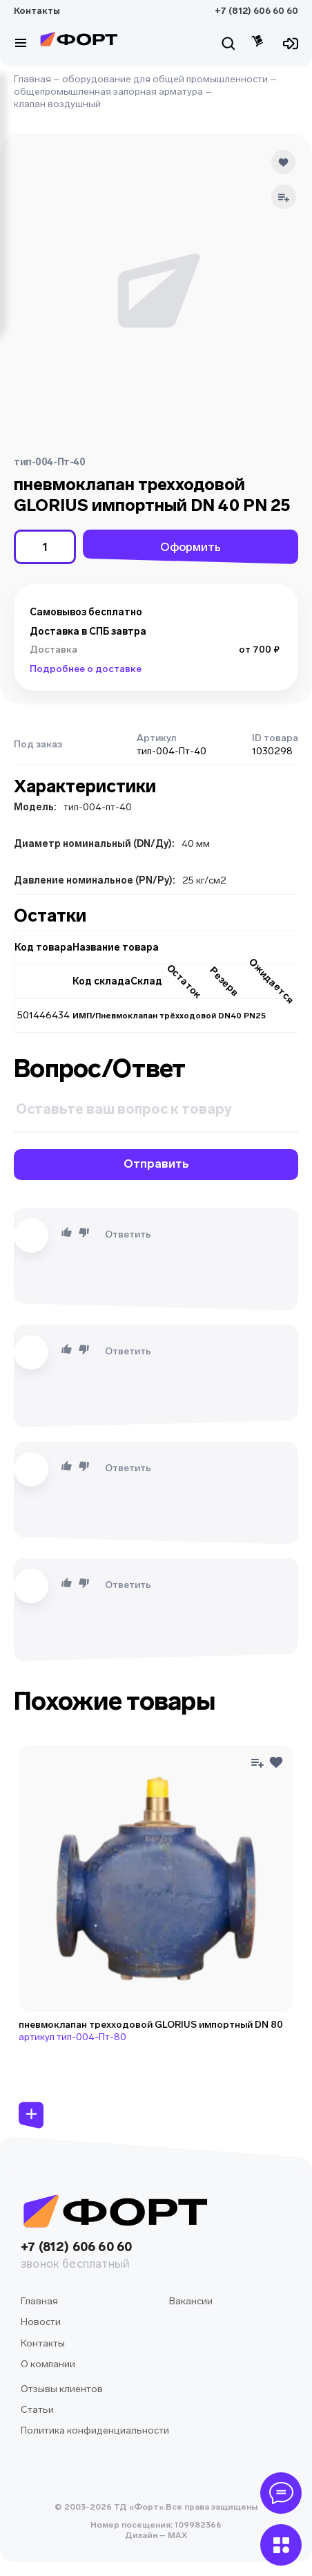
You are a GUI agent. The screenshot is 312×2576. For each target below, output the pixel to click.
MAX (176, 2535)
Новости (41, 2322)
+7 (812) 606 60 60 (256, 11)
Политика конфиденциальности (95, 2430)
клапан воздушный (57, 104)
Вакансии (191, 2301)
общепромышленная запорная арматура (108, 91)
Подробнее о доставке (86, 669)
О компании (48, 2364)
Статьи (37, 2410)
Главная (32, 79)
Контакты (37, 11)
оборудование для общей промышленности (165, 79)
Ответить (128, 1234)
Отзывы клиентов (62, 2389)
